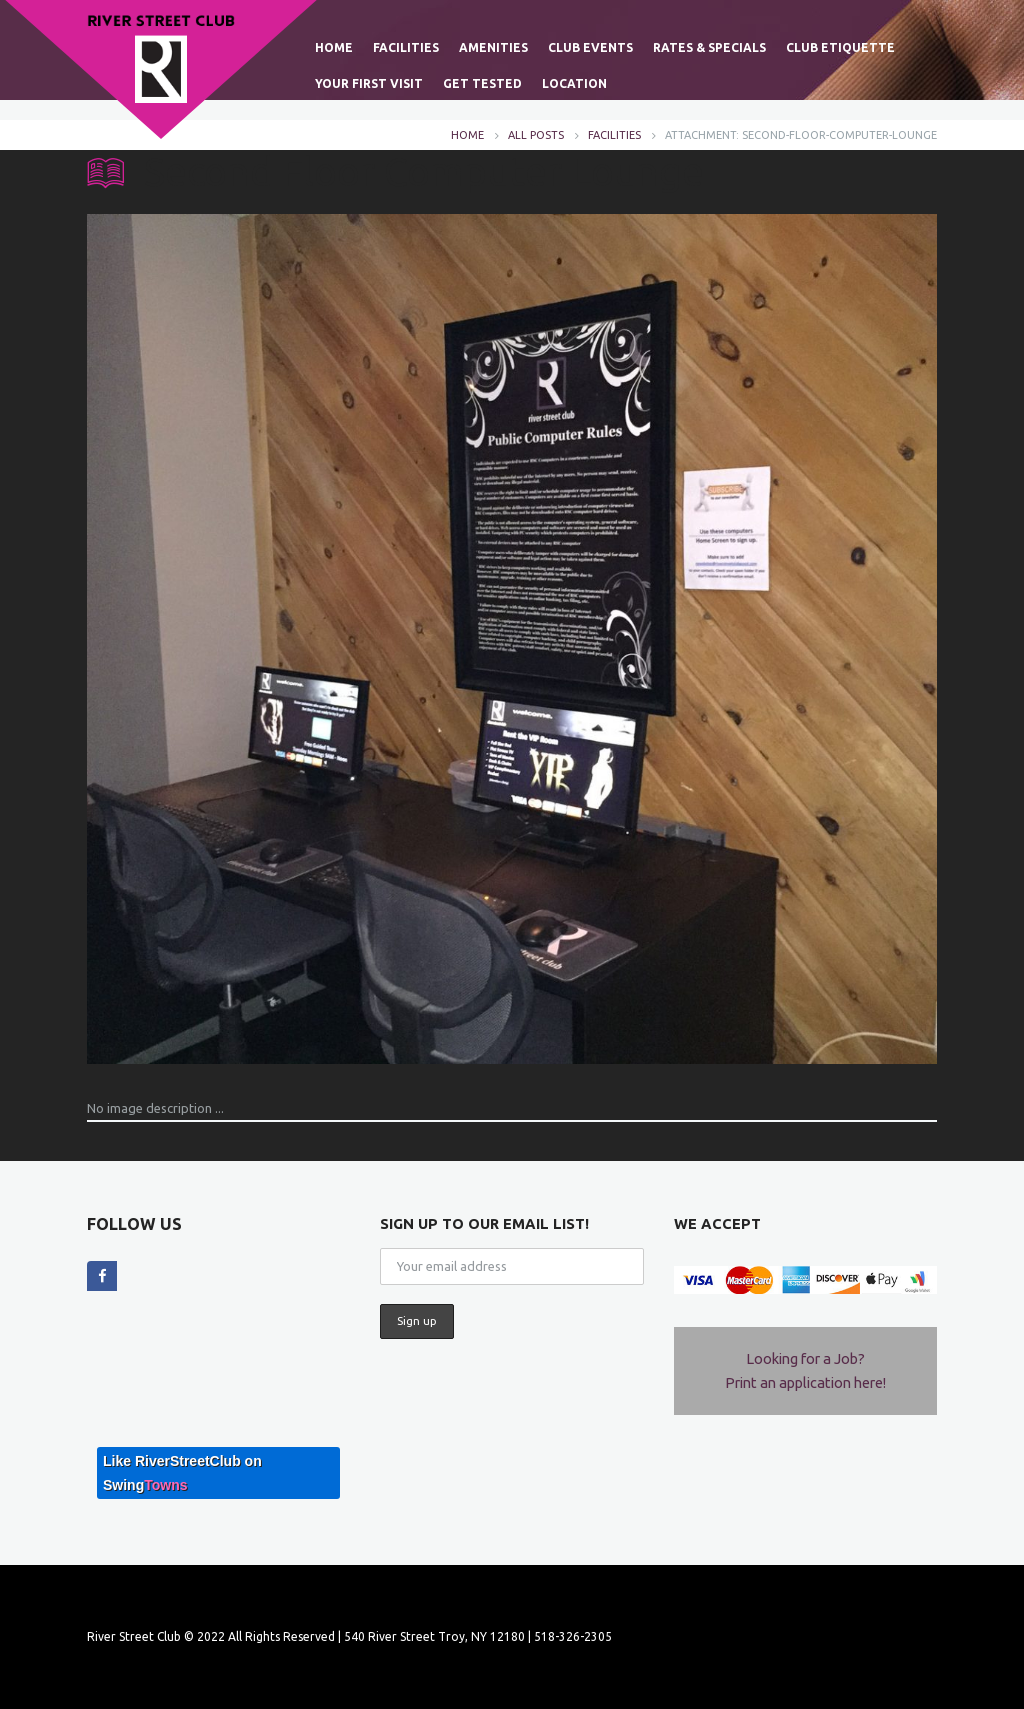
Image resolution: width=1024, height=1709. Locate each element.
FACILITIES (614, 135)
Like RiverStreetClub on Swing (182, 1473)
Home (467, 135)
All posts (536, 135)
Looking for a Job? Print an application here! (805, 1370)
